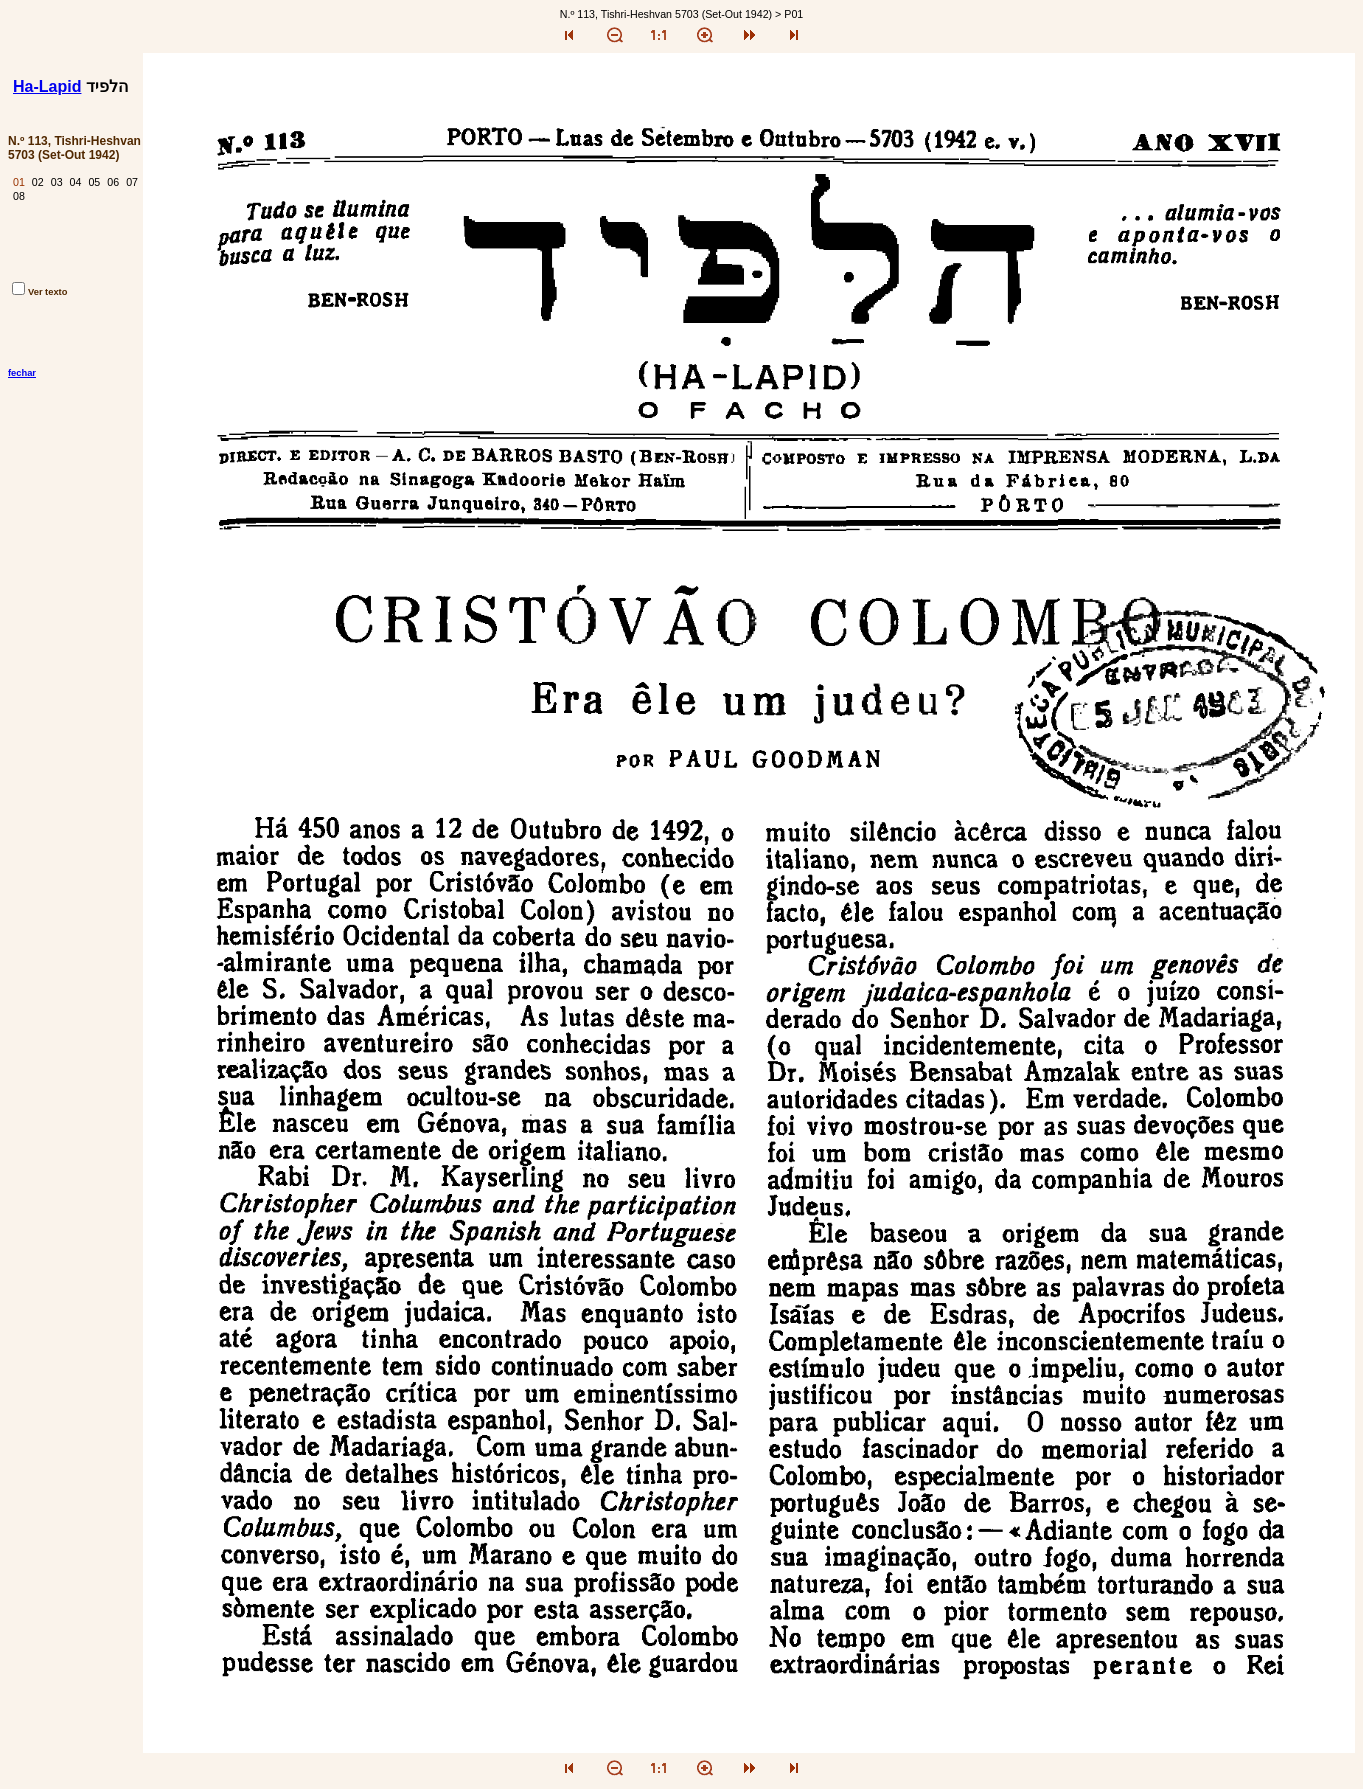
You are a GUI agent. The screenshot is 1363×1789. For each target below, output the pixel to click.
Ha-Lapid (47, 86)
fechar (22, 373)
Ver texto (39, 292)
